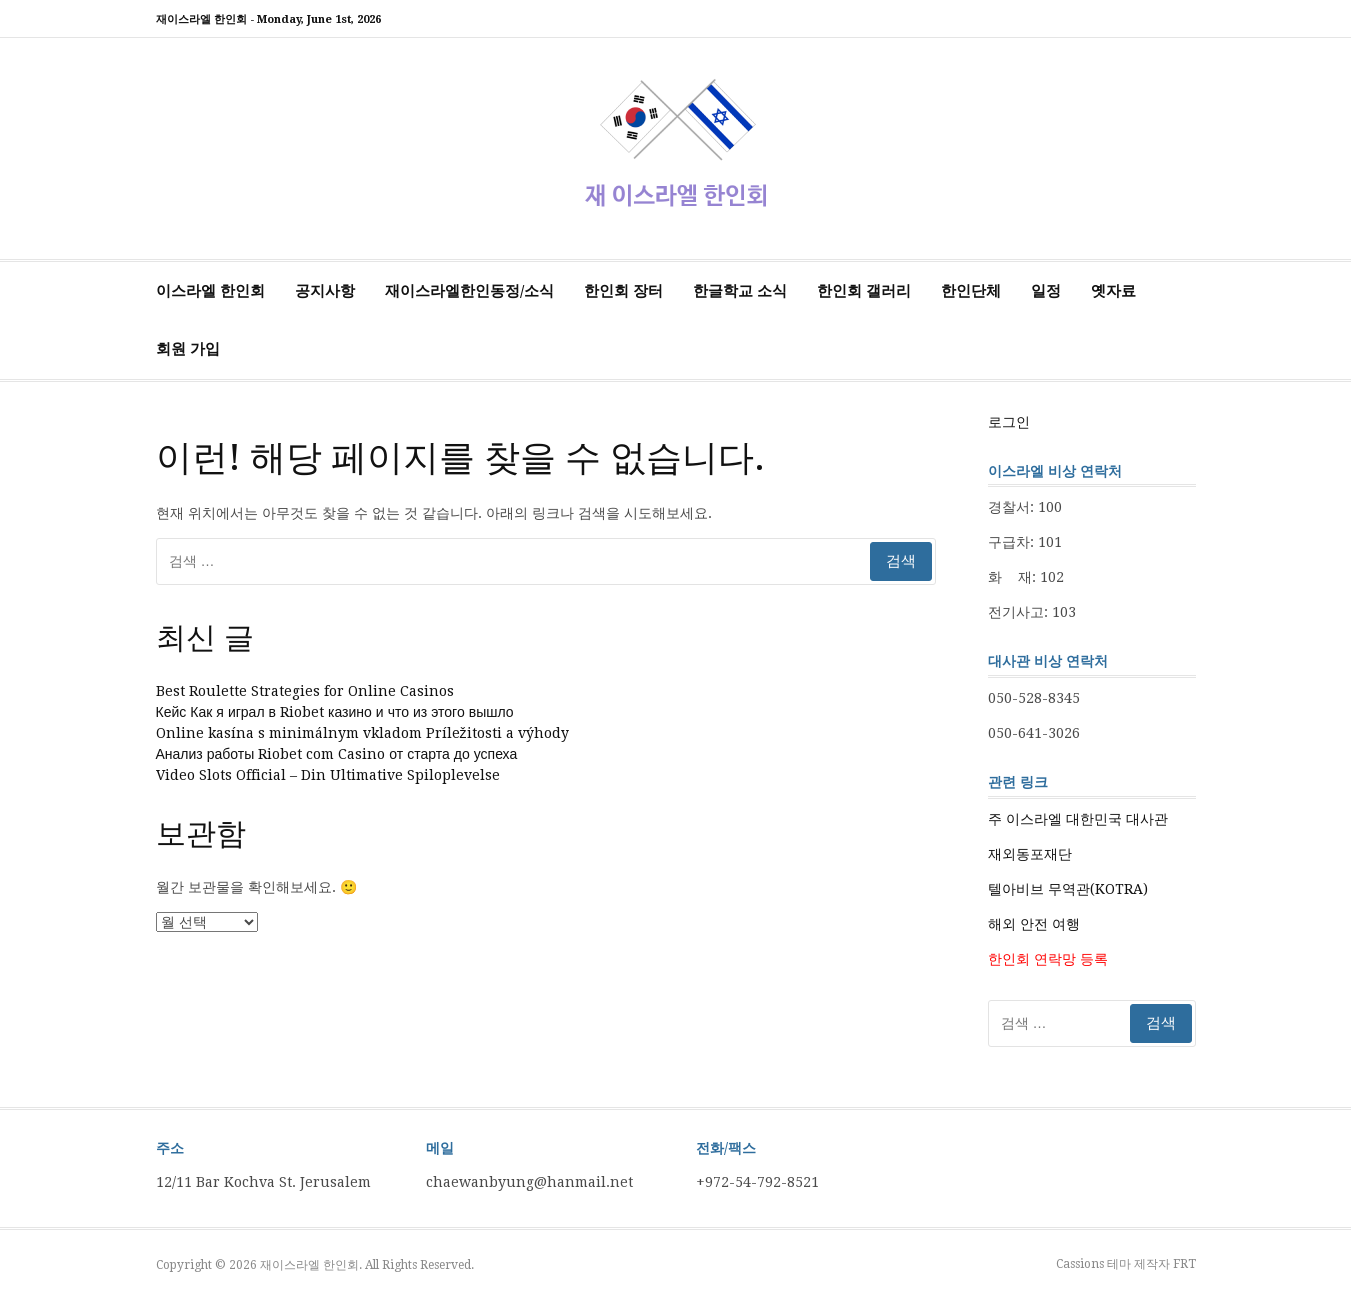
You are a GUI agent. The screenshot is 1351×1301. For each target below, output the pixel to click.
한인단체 (971, 291)
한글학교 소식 (740, 291)
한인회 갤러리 (864, 291)
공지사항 (325, 291)
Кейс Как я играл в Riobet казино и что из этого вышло (335, 712)
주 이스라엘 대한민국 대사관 (1078, 819)
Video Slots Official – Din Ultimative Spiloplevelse (328, 775)
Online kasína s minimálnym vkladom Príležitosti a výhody (362, 733)
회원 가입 (188, 349)
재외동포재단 (1030, 854)
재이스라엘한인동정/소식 (469, 291)
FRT (1184, 1264)
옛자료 (1113, 291)
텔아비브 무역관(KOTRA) (1068, 889)
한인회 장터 (623, 291)
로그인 (1009, 422)
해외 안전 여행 (1034, 924)
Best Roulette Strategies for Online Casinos (305, 691)
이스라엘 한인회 (210, 291)
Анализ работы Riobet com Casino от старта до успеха (337, 754)
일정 (1046, 291)
